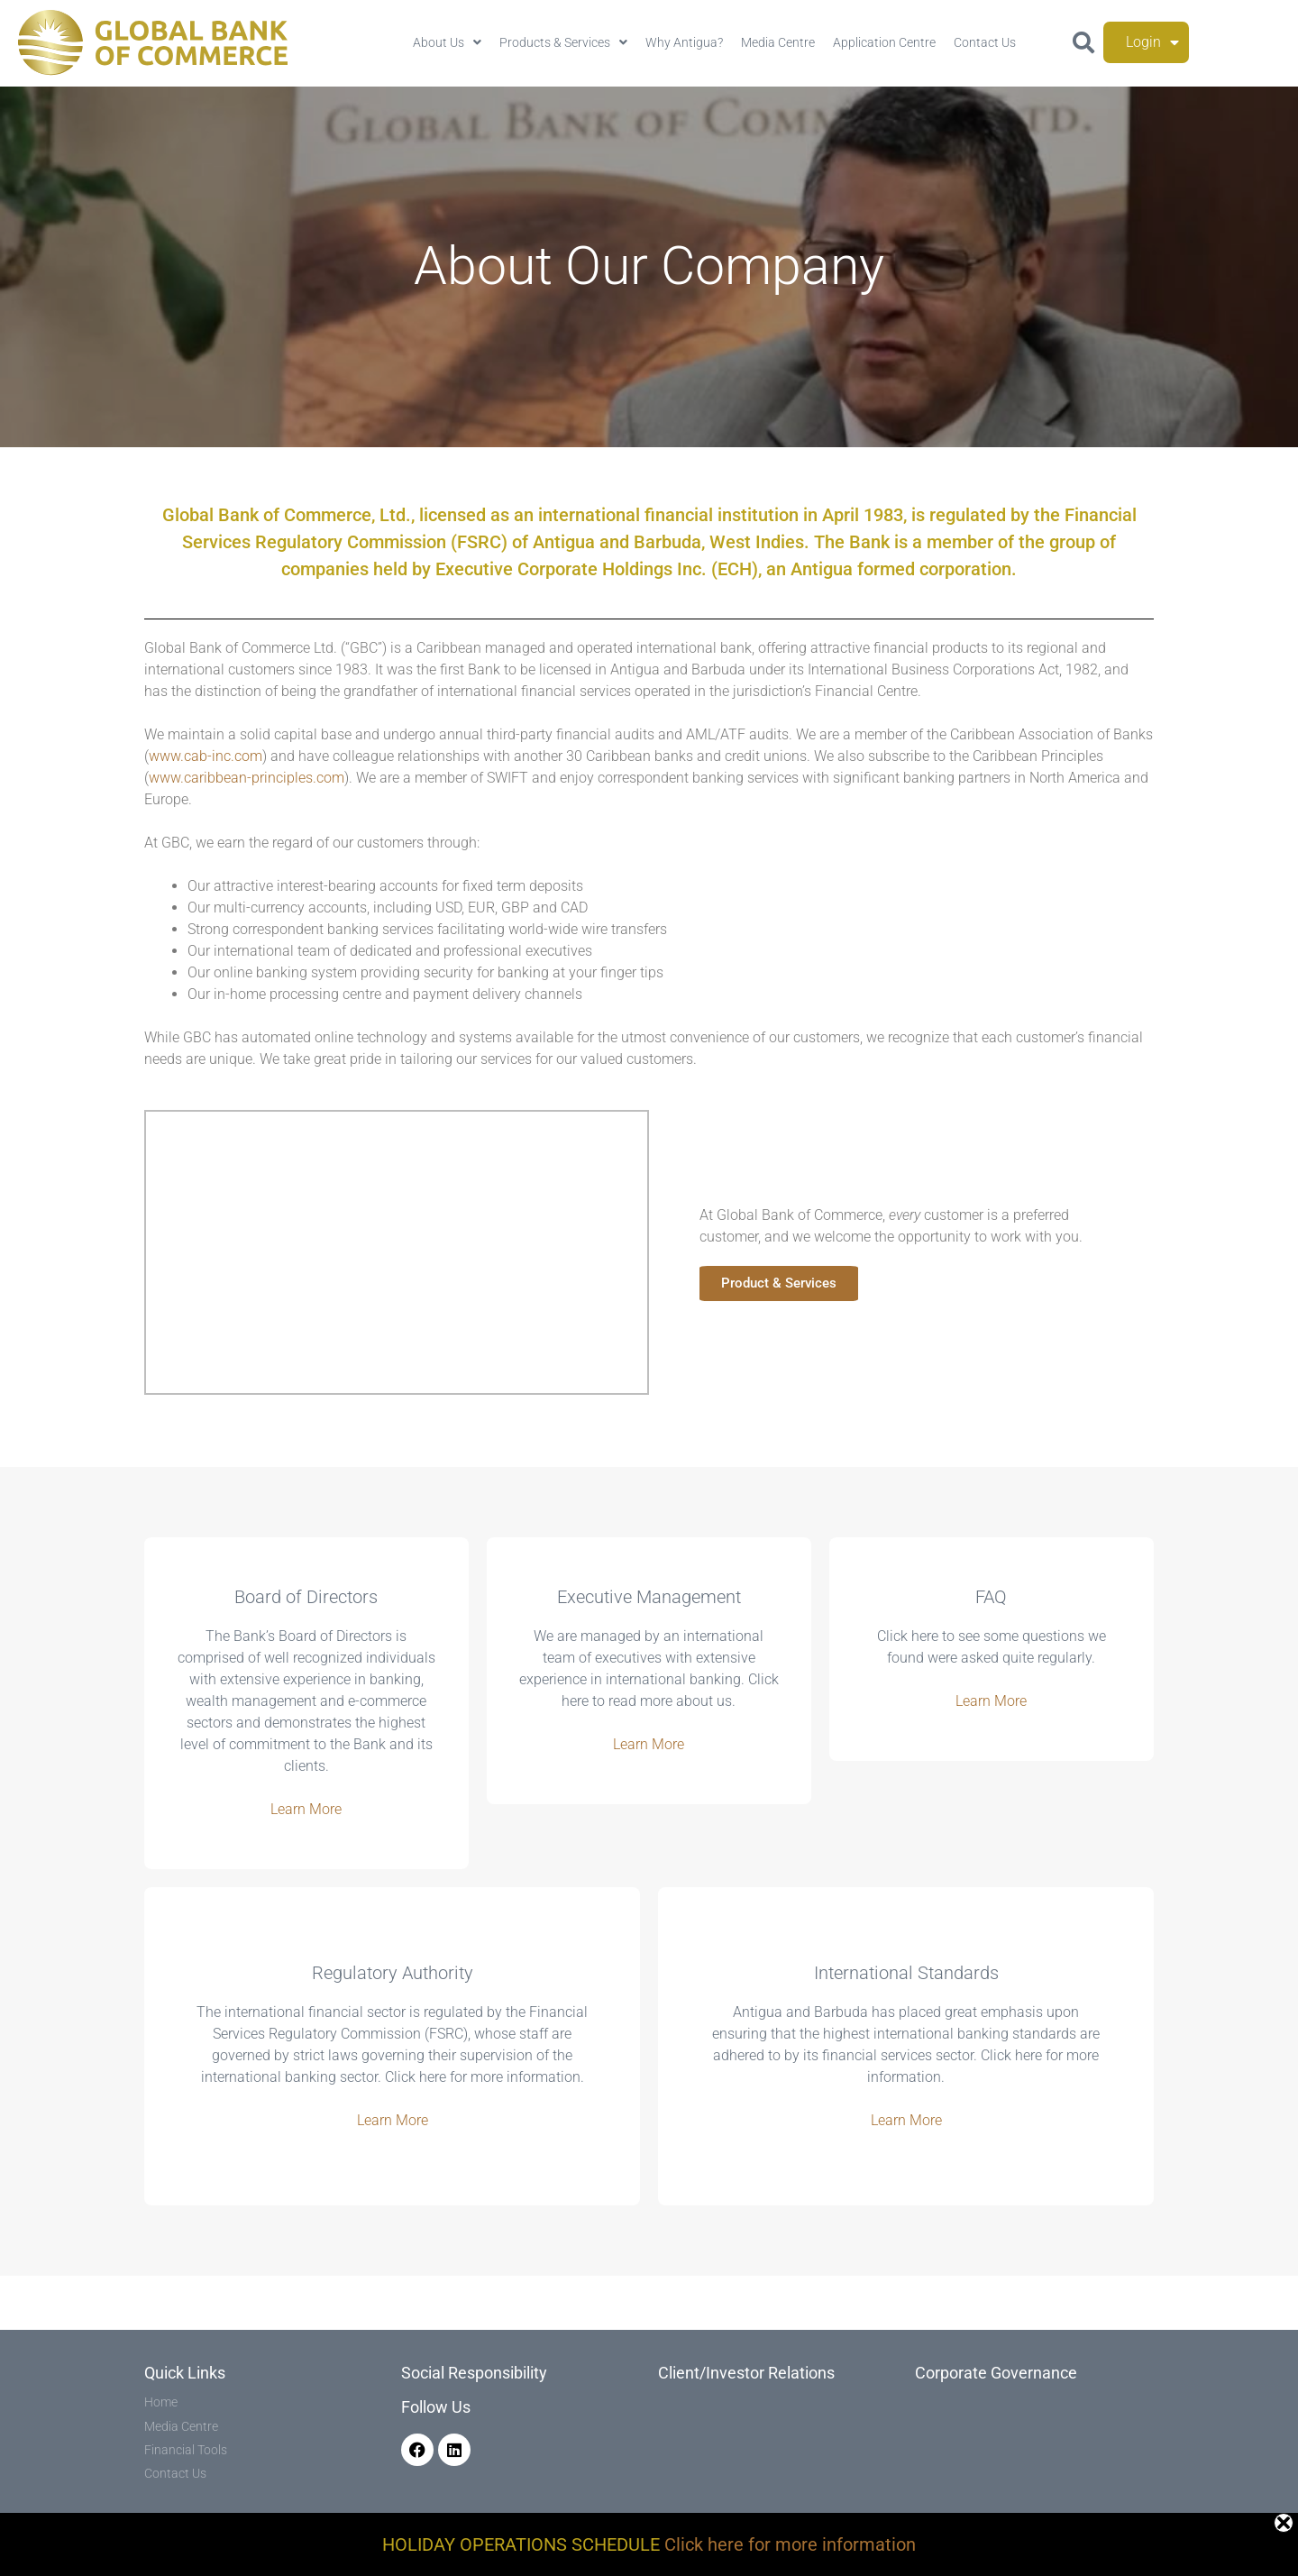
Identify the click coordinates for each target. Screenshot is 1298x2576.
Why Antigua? (684, 42)
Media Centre (778, 42)
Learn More (306, 1809)
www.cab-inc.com (205, 756)
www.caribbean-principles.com (246, 777)
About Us (447, 42)
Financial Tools (185, 2450)
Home (161, 2402)
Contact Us (985, 42)
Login (1152, 42)
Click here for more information (790, 2544)
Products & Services (563, 42)
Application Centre (884, 42)
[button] (1083, 42)
